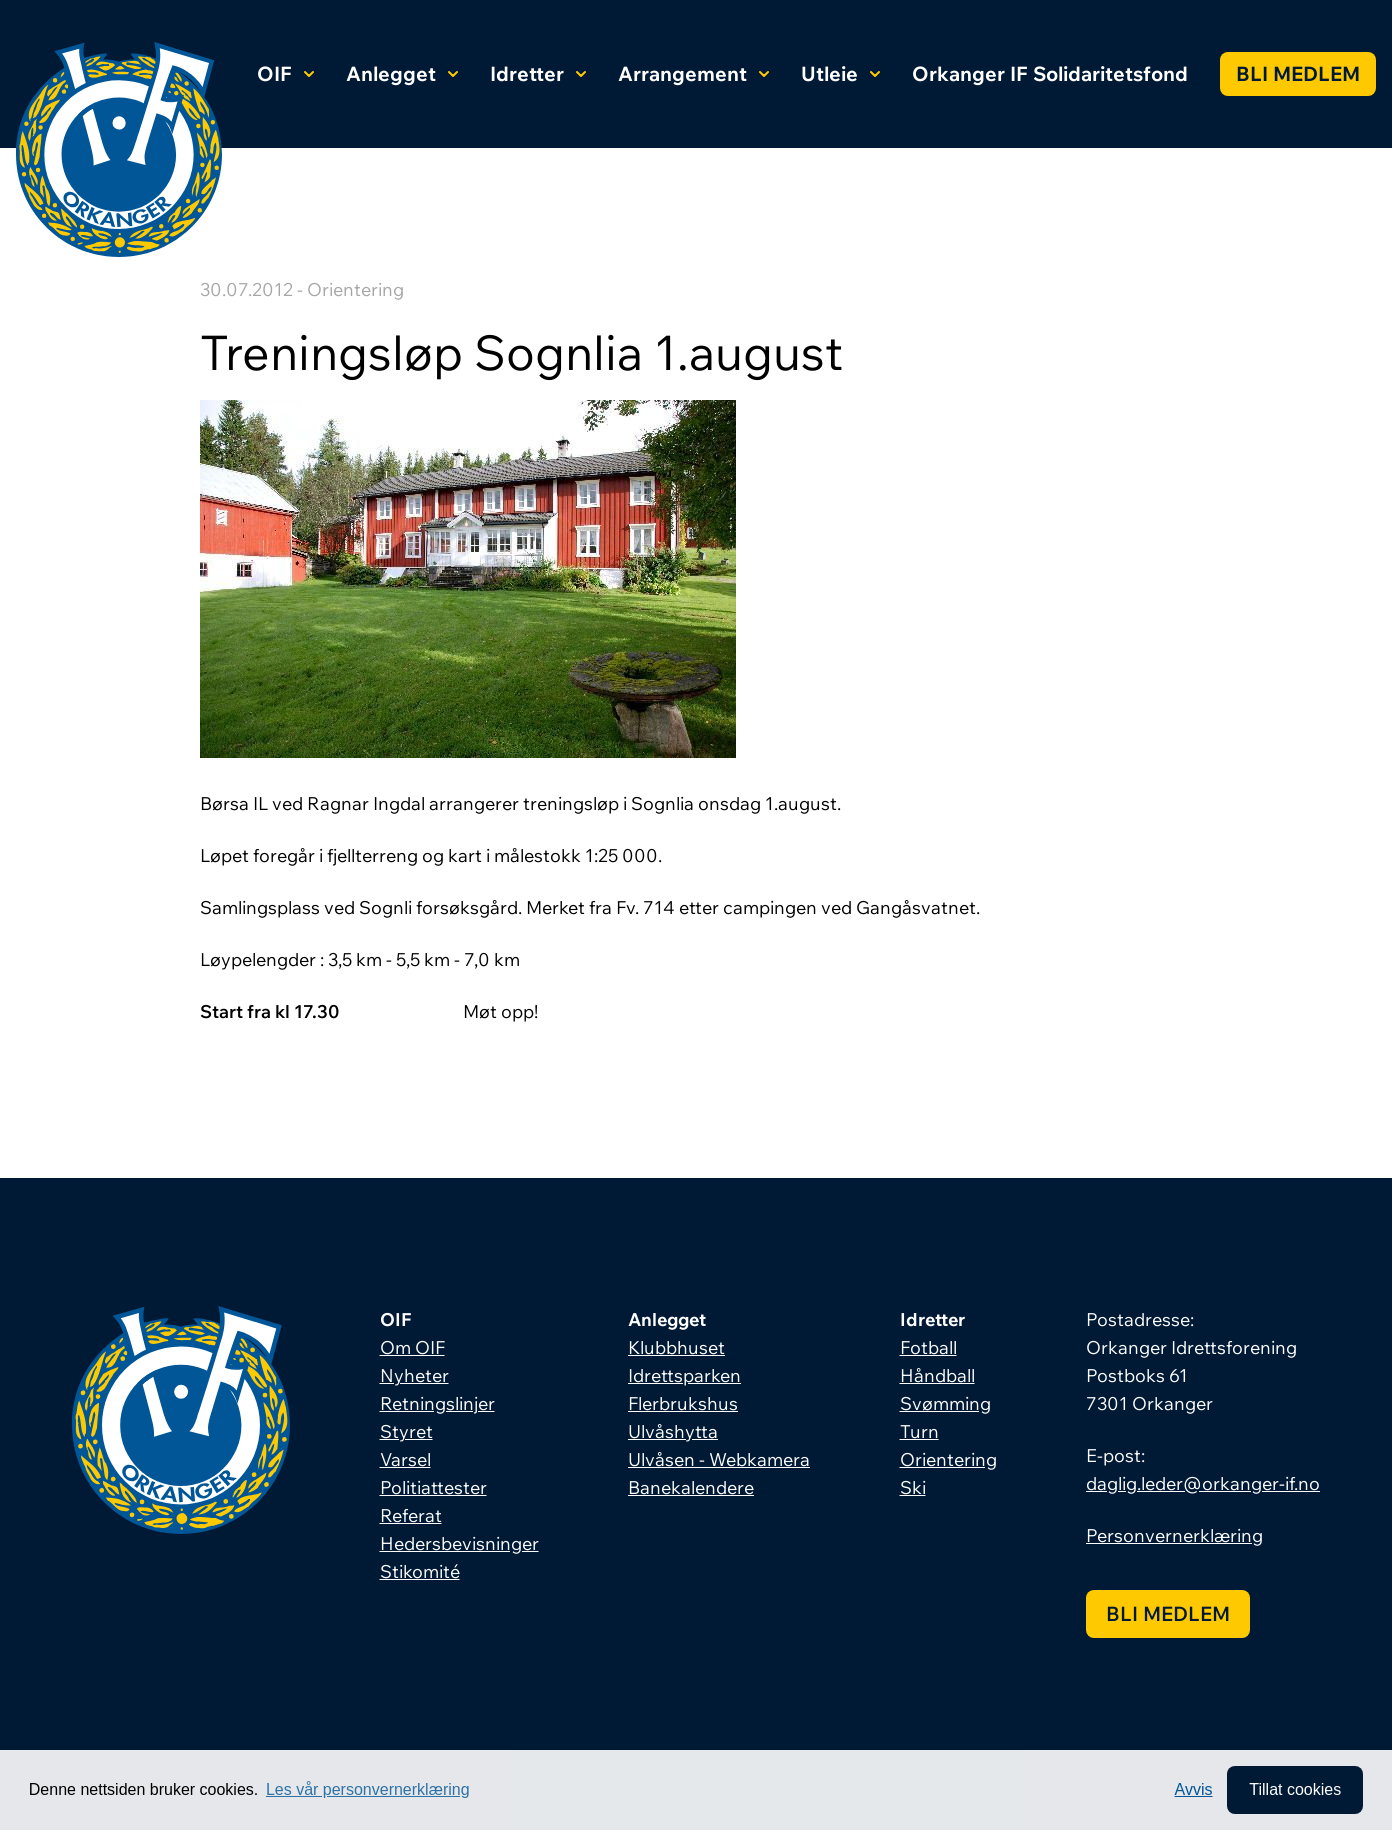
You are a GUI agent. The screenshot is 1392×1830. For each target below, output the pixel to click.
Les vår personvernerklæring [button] (368, 1789)
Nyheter (414, 1375)
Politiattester (433, 1487)
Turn (919, 1431)
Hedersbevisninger (459, 1543)
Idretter (538, 73)
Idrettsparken (684, 1375)
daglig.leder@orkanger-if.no (1203, 1483)
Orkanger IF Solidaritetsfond (1050, 73)
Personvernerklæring (1174, 1535)
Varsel (405, 1459)
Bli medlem (1298, 73)
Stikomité (420, 1571)
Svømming (945, 1403)
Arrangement (693, 73)
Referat (411, 1515)
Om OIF (412, 1347)
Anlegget (402, 73)
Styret (406, 1431)
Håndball (937, 1375)
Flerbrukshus (683, 1403)
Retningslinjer (437, 1403)
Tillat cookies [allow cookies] (1295, 1789)
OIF (285, 73)
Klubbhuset (676, 1347)
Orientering (948, 1459)
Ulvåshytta (673, 1431)
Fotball (928, 1347)
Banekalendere (691, 1487)
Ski (913, 1487)
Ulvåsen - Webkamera (719, 1459)
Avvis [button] (1194, 1789)
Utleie (840, 73)
